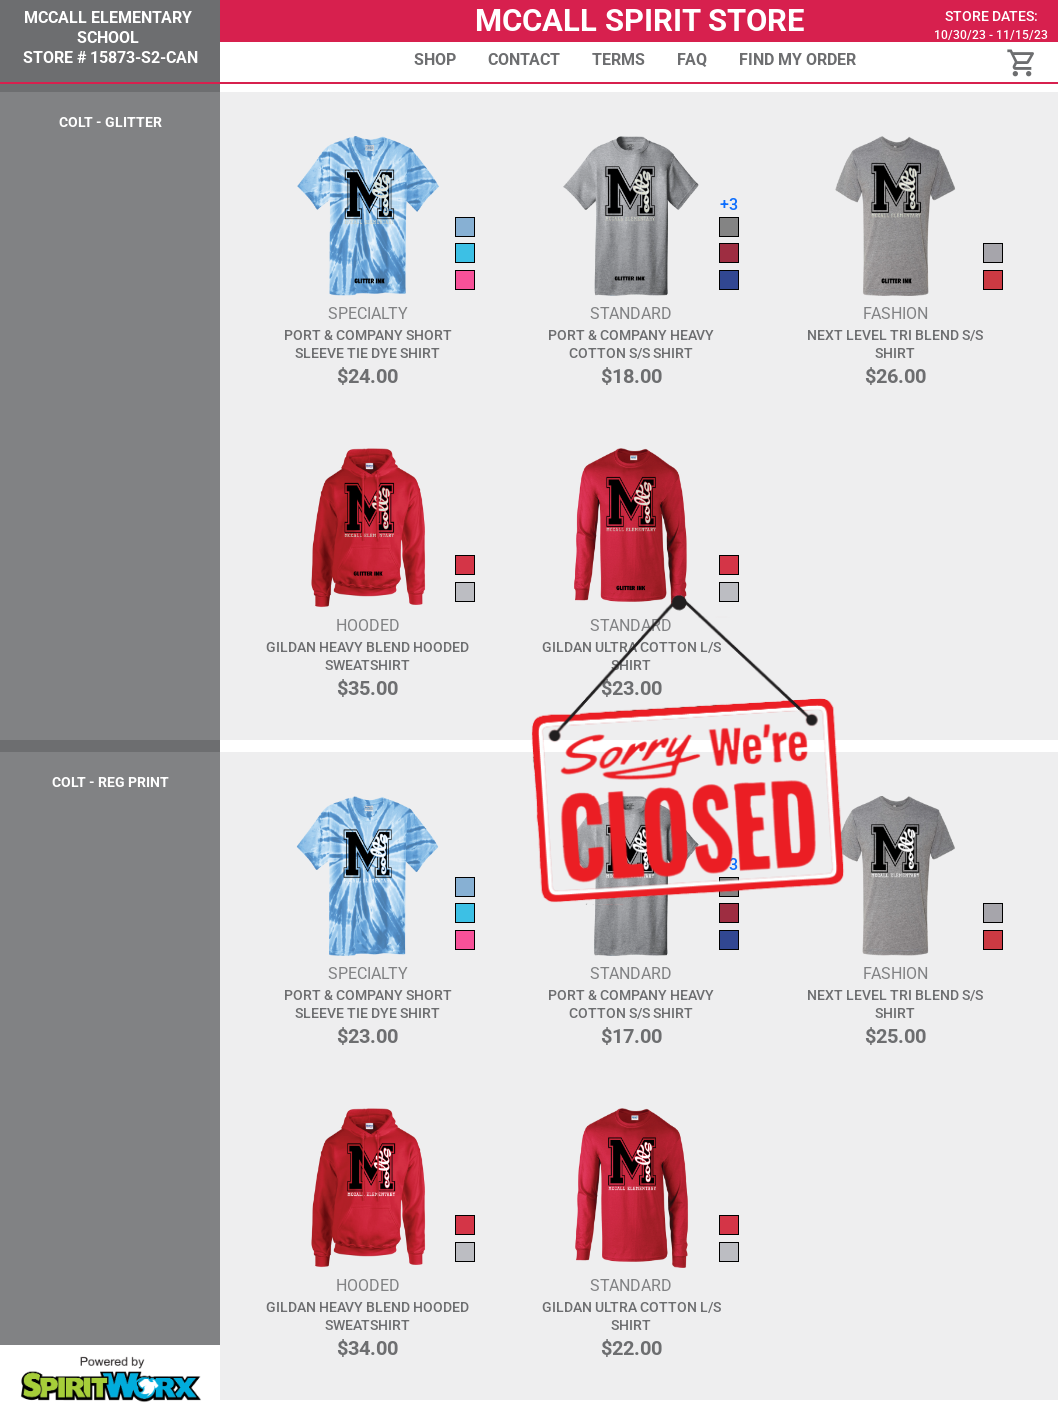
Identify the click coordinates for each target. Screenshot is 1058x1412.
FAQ (692, 59)
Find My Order (797, 59)
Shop (435, 59)
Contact (524, 59)
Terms (618, 59)
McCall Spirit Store (639, 20)
